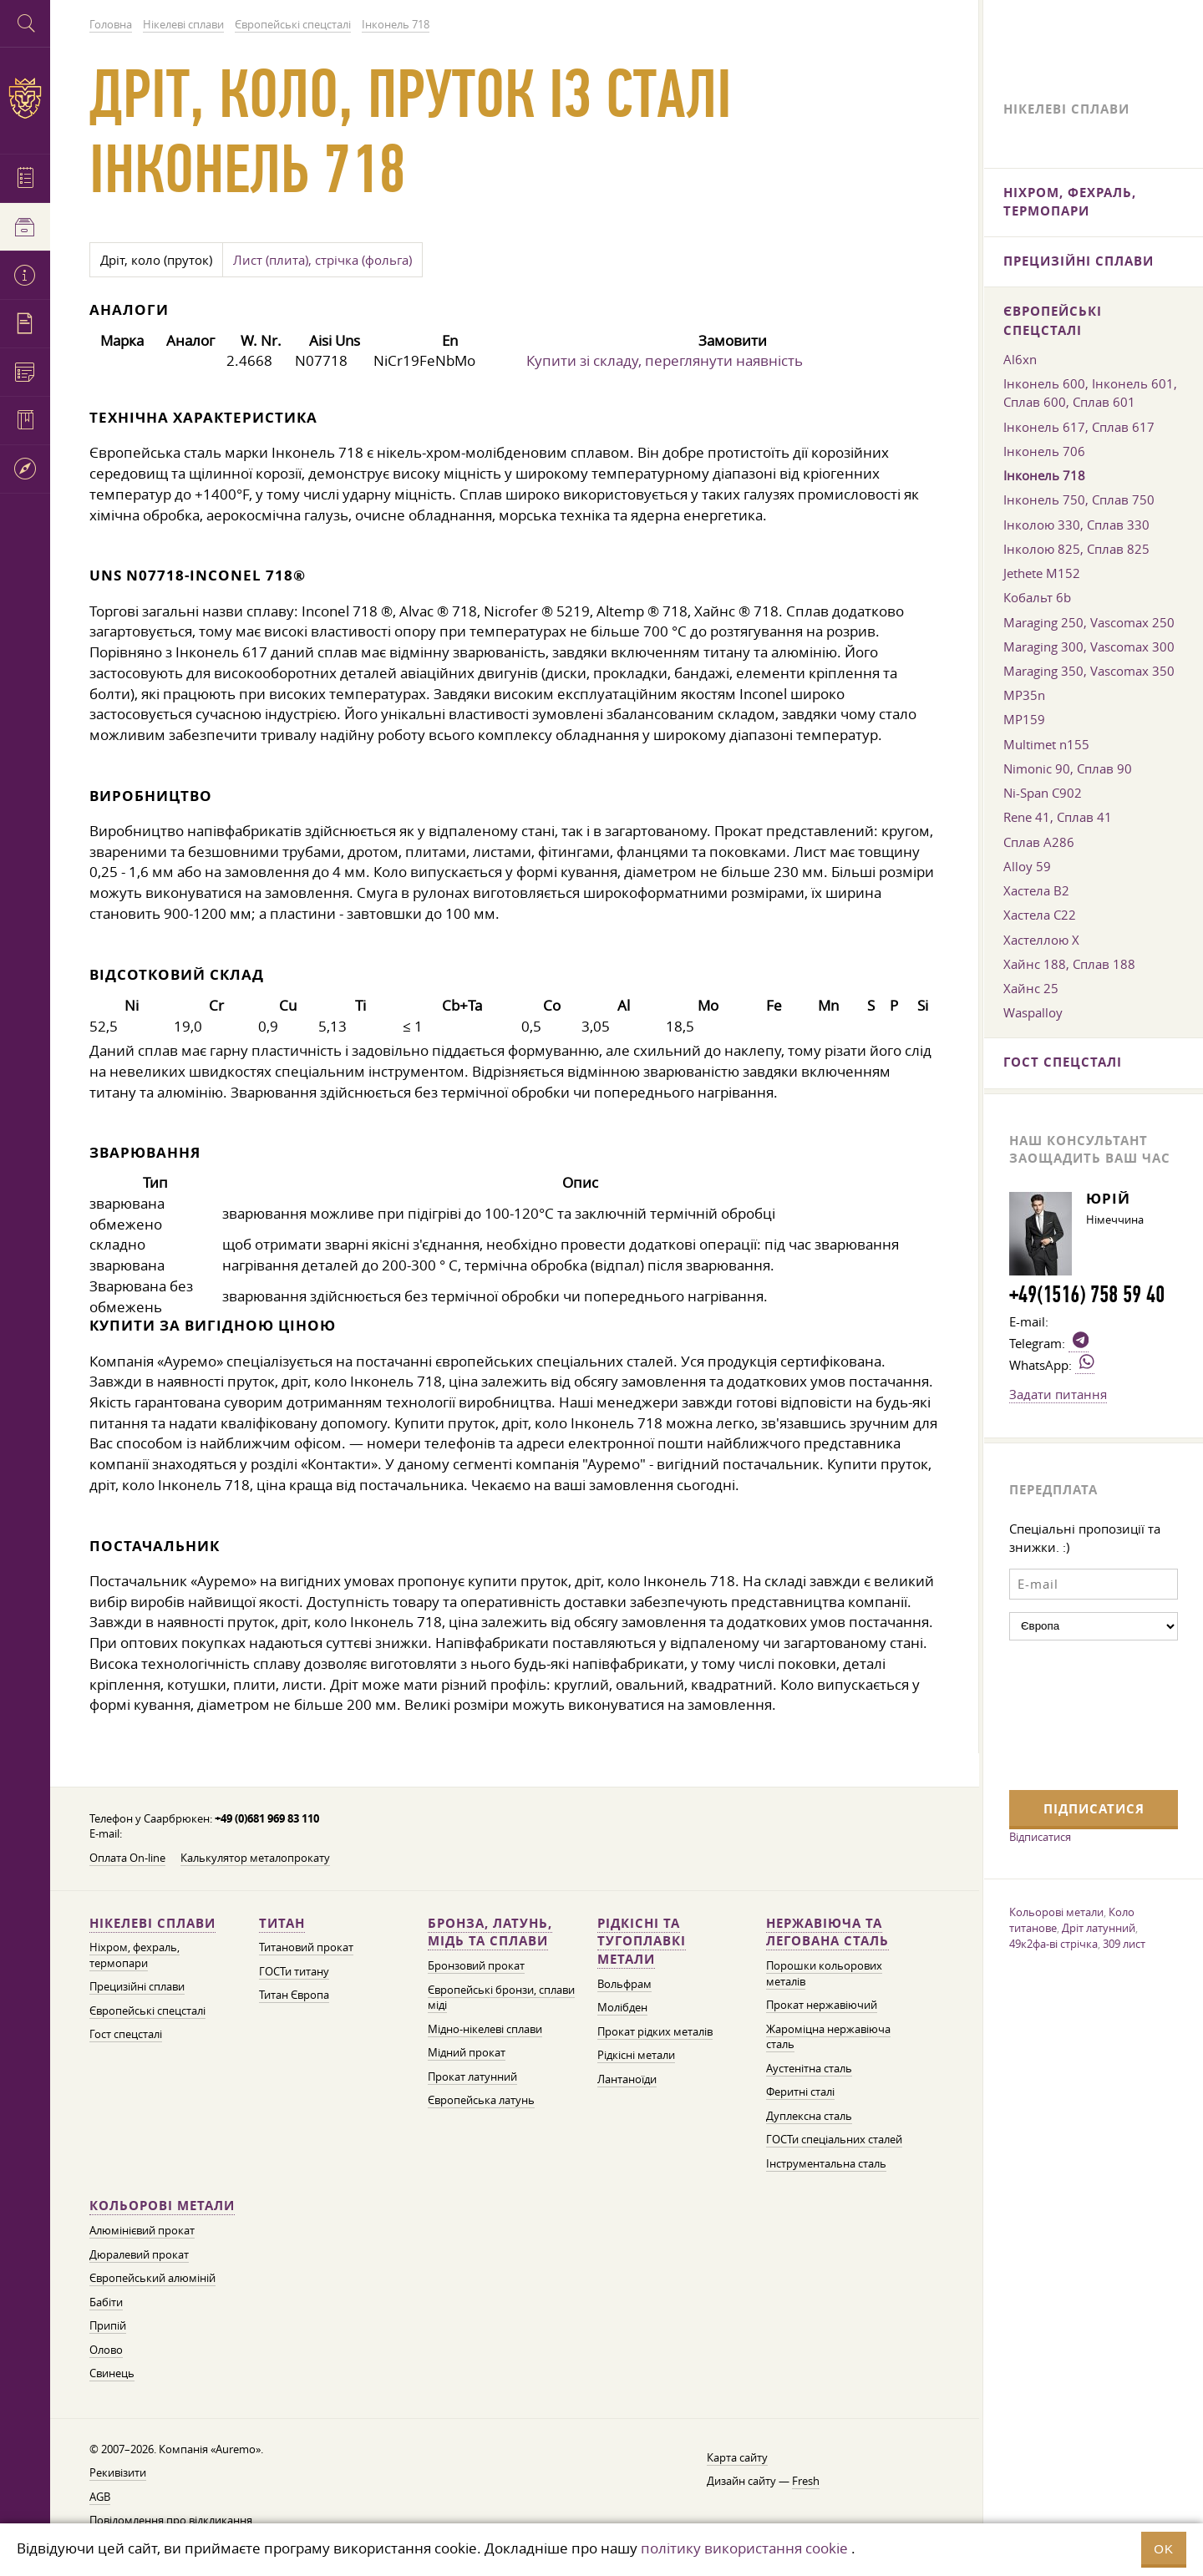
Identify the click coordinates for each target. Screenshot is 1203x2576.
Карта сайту (737, 2458)
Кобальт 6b (1037, 597)
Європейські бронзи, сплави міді (501, 1998)
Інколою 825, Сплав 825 (1076, 548)
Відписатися (1040, 1836)
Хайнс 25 (1030, 988)
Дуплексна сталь (809, 2116)
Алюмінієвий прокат (142, 2231)
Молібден (622, 2007)
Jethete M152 (1041, 573)
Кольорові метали (162, 2205)
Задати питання (1058, 1394)
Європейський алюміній (152, 2278)
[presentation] (1077, 1713)
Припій (107, 2326)
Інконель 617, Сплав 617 (1079, 426)
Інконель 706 (1044, 451)
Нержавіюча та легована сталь (827, 1932)
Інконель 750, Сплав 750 (1079, 499)
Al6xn (1020, 359)
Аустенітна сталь (809, 2068)
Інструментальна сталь (826, 2164)
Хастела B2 (1036, 890)
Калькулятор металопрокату (255, 1858)
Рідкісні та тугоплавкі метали (641, 1941)
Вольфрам (624, 1984)
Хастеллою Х (1041, 939)
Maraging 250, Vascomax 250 (1089, 622)
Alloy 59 (1027, 866)
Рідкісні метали (636, 2055)
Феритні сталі (800, 2092)
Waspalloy (1033, 1012)
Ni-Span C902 (1042, 792)
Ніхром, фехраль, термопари (134, 1955)
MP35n (1024, 695)
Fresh (806, 2481)
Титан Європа (294, 1995)
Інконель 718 (1044, 475)
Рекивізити (117, 2473)
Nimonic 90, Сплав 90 (1067, 768)
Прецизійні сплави (137, 1987)
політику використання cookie (744, 2548)
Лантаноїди (627, 2079)
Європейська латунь (481, 2100)
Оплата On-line (127, 1858)
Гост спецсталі (125, 2034)
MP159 (1024, 719)
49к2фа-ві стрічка (1053, 1943)
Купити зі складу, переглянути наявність (664, 360)
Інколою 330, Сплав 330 (1076, 524)
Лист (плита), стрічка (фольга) (322, 259)
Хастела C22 (1039, 914)
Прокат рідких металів (655, 2032)
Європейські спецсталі (147, 2011)
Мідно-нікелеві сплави (485, 2029)
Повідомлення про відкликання (170, 2520)
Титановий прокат (306, 1947)
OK (1164, 2549)
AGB (99, 2497)
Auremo (25, 98)
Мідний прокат (466, 2053)
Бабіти (106, 2302)
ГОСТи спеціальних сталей (834, 2139)
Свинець (112, 2373)
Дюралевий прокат (139, 2255)
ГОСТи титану (294, 1972)
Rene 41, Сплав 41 (1057, 817)
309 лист (1124, 1943)
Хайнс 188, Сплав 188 (1069, 964)
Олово (106, 2350)
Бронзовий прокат (476, 1966)
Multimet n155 (1046, 744)
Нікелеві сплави (152, 1923)
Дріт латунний (1098, 1927)
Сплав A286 (1038, 842)
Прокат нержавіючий (821, 2005)
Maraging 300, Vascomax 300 (1089, 646)
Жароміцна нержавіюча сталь (828, 2037)
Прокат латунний (472, 2077)
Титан (282, 1923)
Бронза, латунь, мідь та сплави (490, 1932)
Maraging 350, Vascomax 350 (1089, 670)
